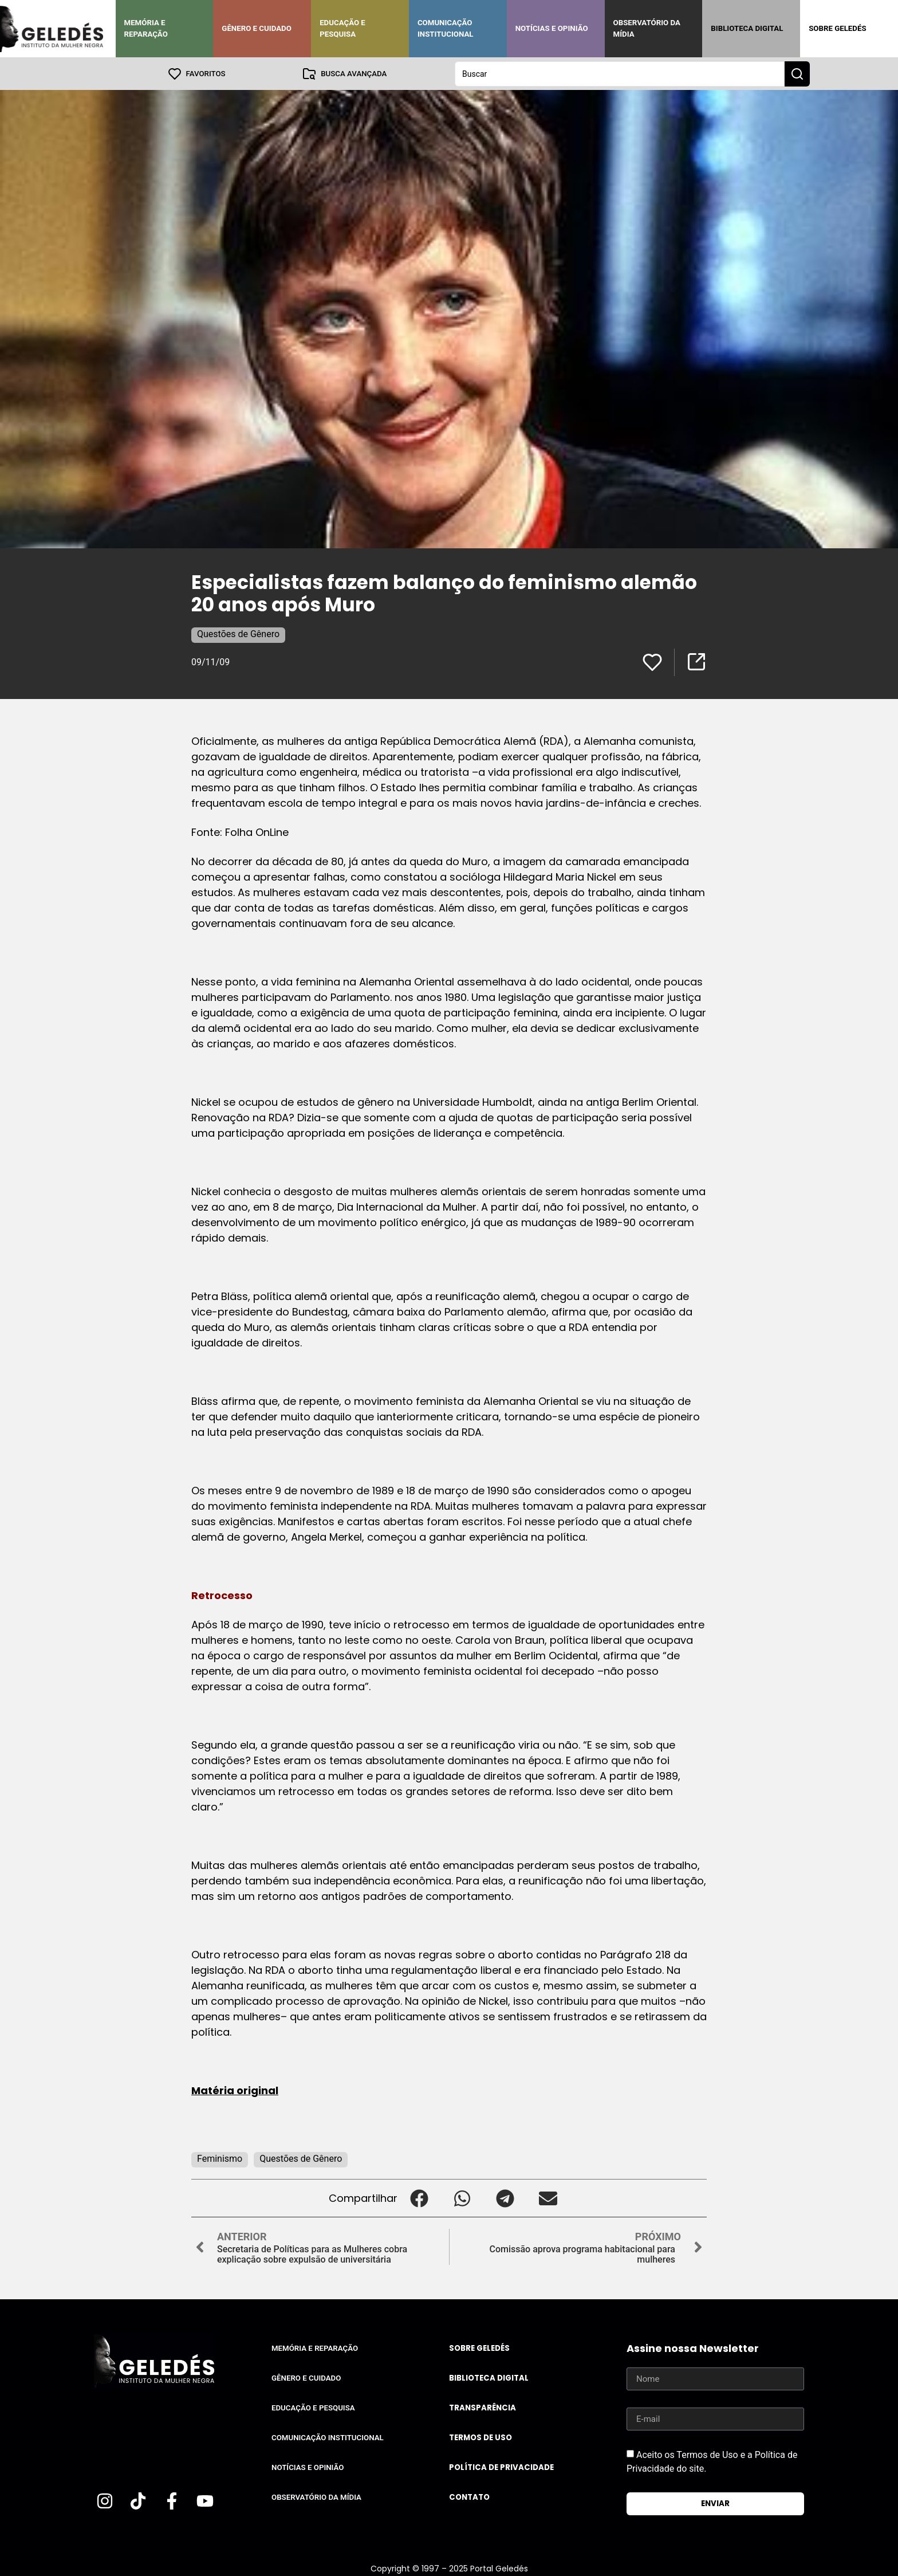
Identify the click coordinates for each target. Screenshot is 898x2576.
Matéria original (234, 2090)
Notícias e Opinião (551, 28)
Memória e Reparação (146, 28)
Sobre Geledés (837, 28)
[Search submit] (797, 73)
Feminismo (219, 2158)
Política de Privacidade (501, 2466)
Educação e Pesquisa (342, 28)
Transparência (482, 2407)
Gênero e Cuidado (257, 28)
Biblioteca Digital (747, 28)
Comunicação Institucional (446, 28)
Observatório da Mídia (646, 28)
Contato (469, 2496)
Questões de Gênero (238, 633)
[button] (418, 2197)
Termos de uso (480, 2437)
